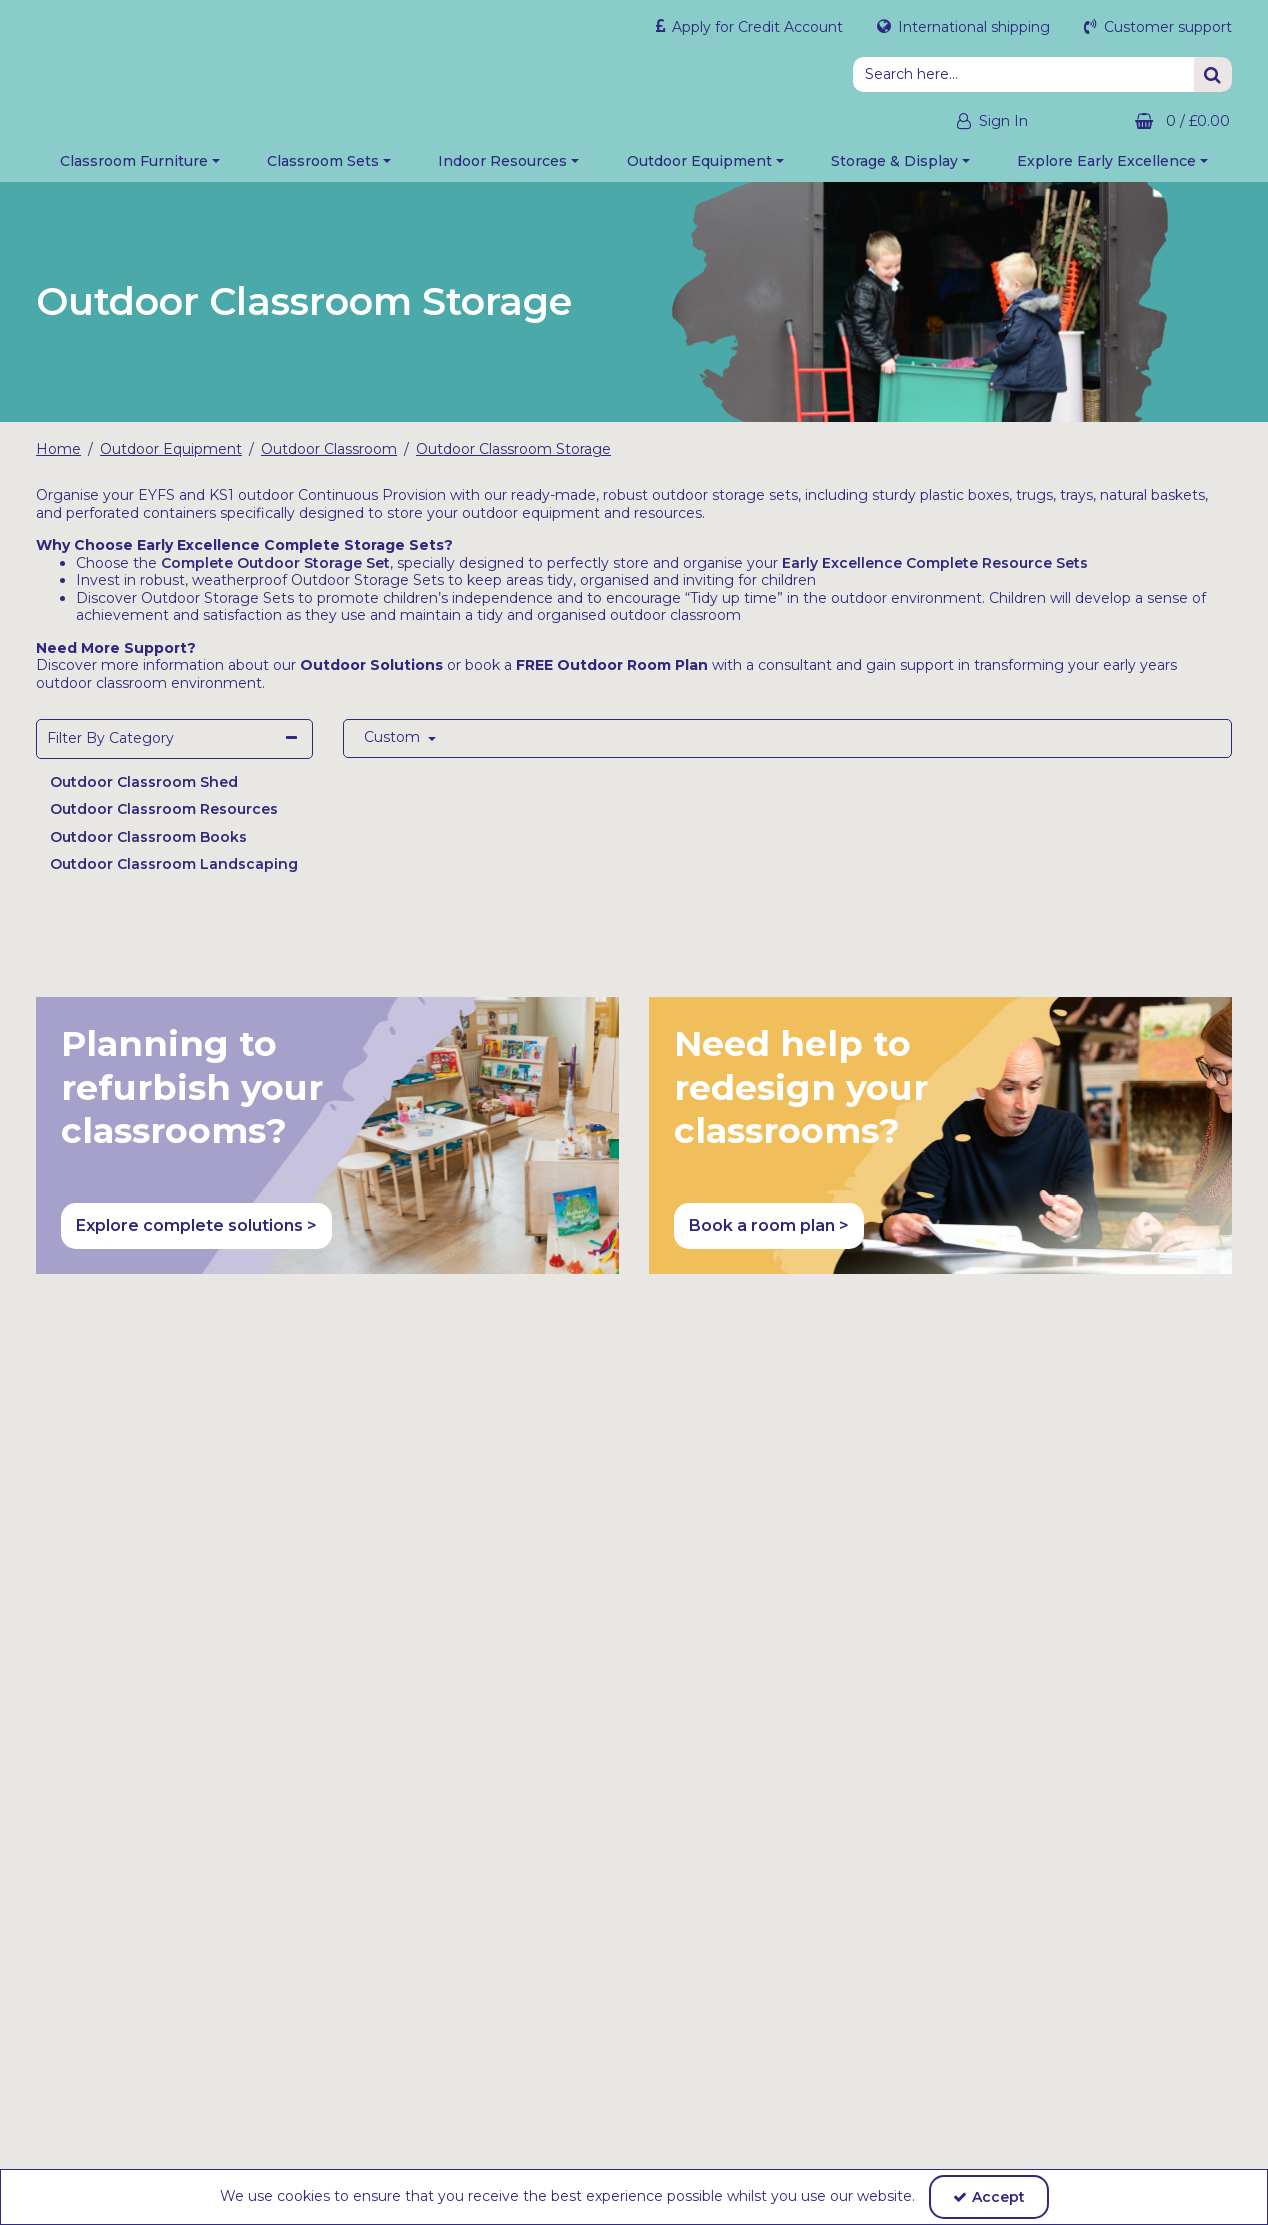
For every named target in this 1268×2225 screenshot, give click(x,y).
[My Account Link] (974, 121)
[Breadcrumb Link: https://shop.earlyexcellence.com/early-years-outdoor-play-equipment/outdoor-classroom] (329, 460)
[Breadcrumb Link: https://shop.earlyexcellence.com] (58, 460)
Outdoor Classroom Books (148, 847)
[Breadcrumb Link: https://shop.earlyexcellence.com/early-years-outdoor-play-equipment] (171, 460)
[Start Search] (1213, 74)
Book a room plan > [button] (769, 1236)
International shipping (972, 27)
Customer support (1166, 27)
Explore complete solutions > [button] (196, 1236)
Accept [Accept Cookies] (989, 2197)
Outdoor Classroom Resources (164, 820)
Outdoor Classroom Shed (144, 792)
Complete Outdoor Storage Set (275, 573)
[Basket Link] (1145, 121)
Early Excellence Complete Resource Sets (935, 573)
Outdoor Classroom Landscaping (174, 875)
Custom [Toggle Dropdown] (394, 748)
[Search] (1023, 74)
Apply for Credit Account (755, 27)
